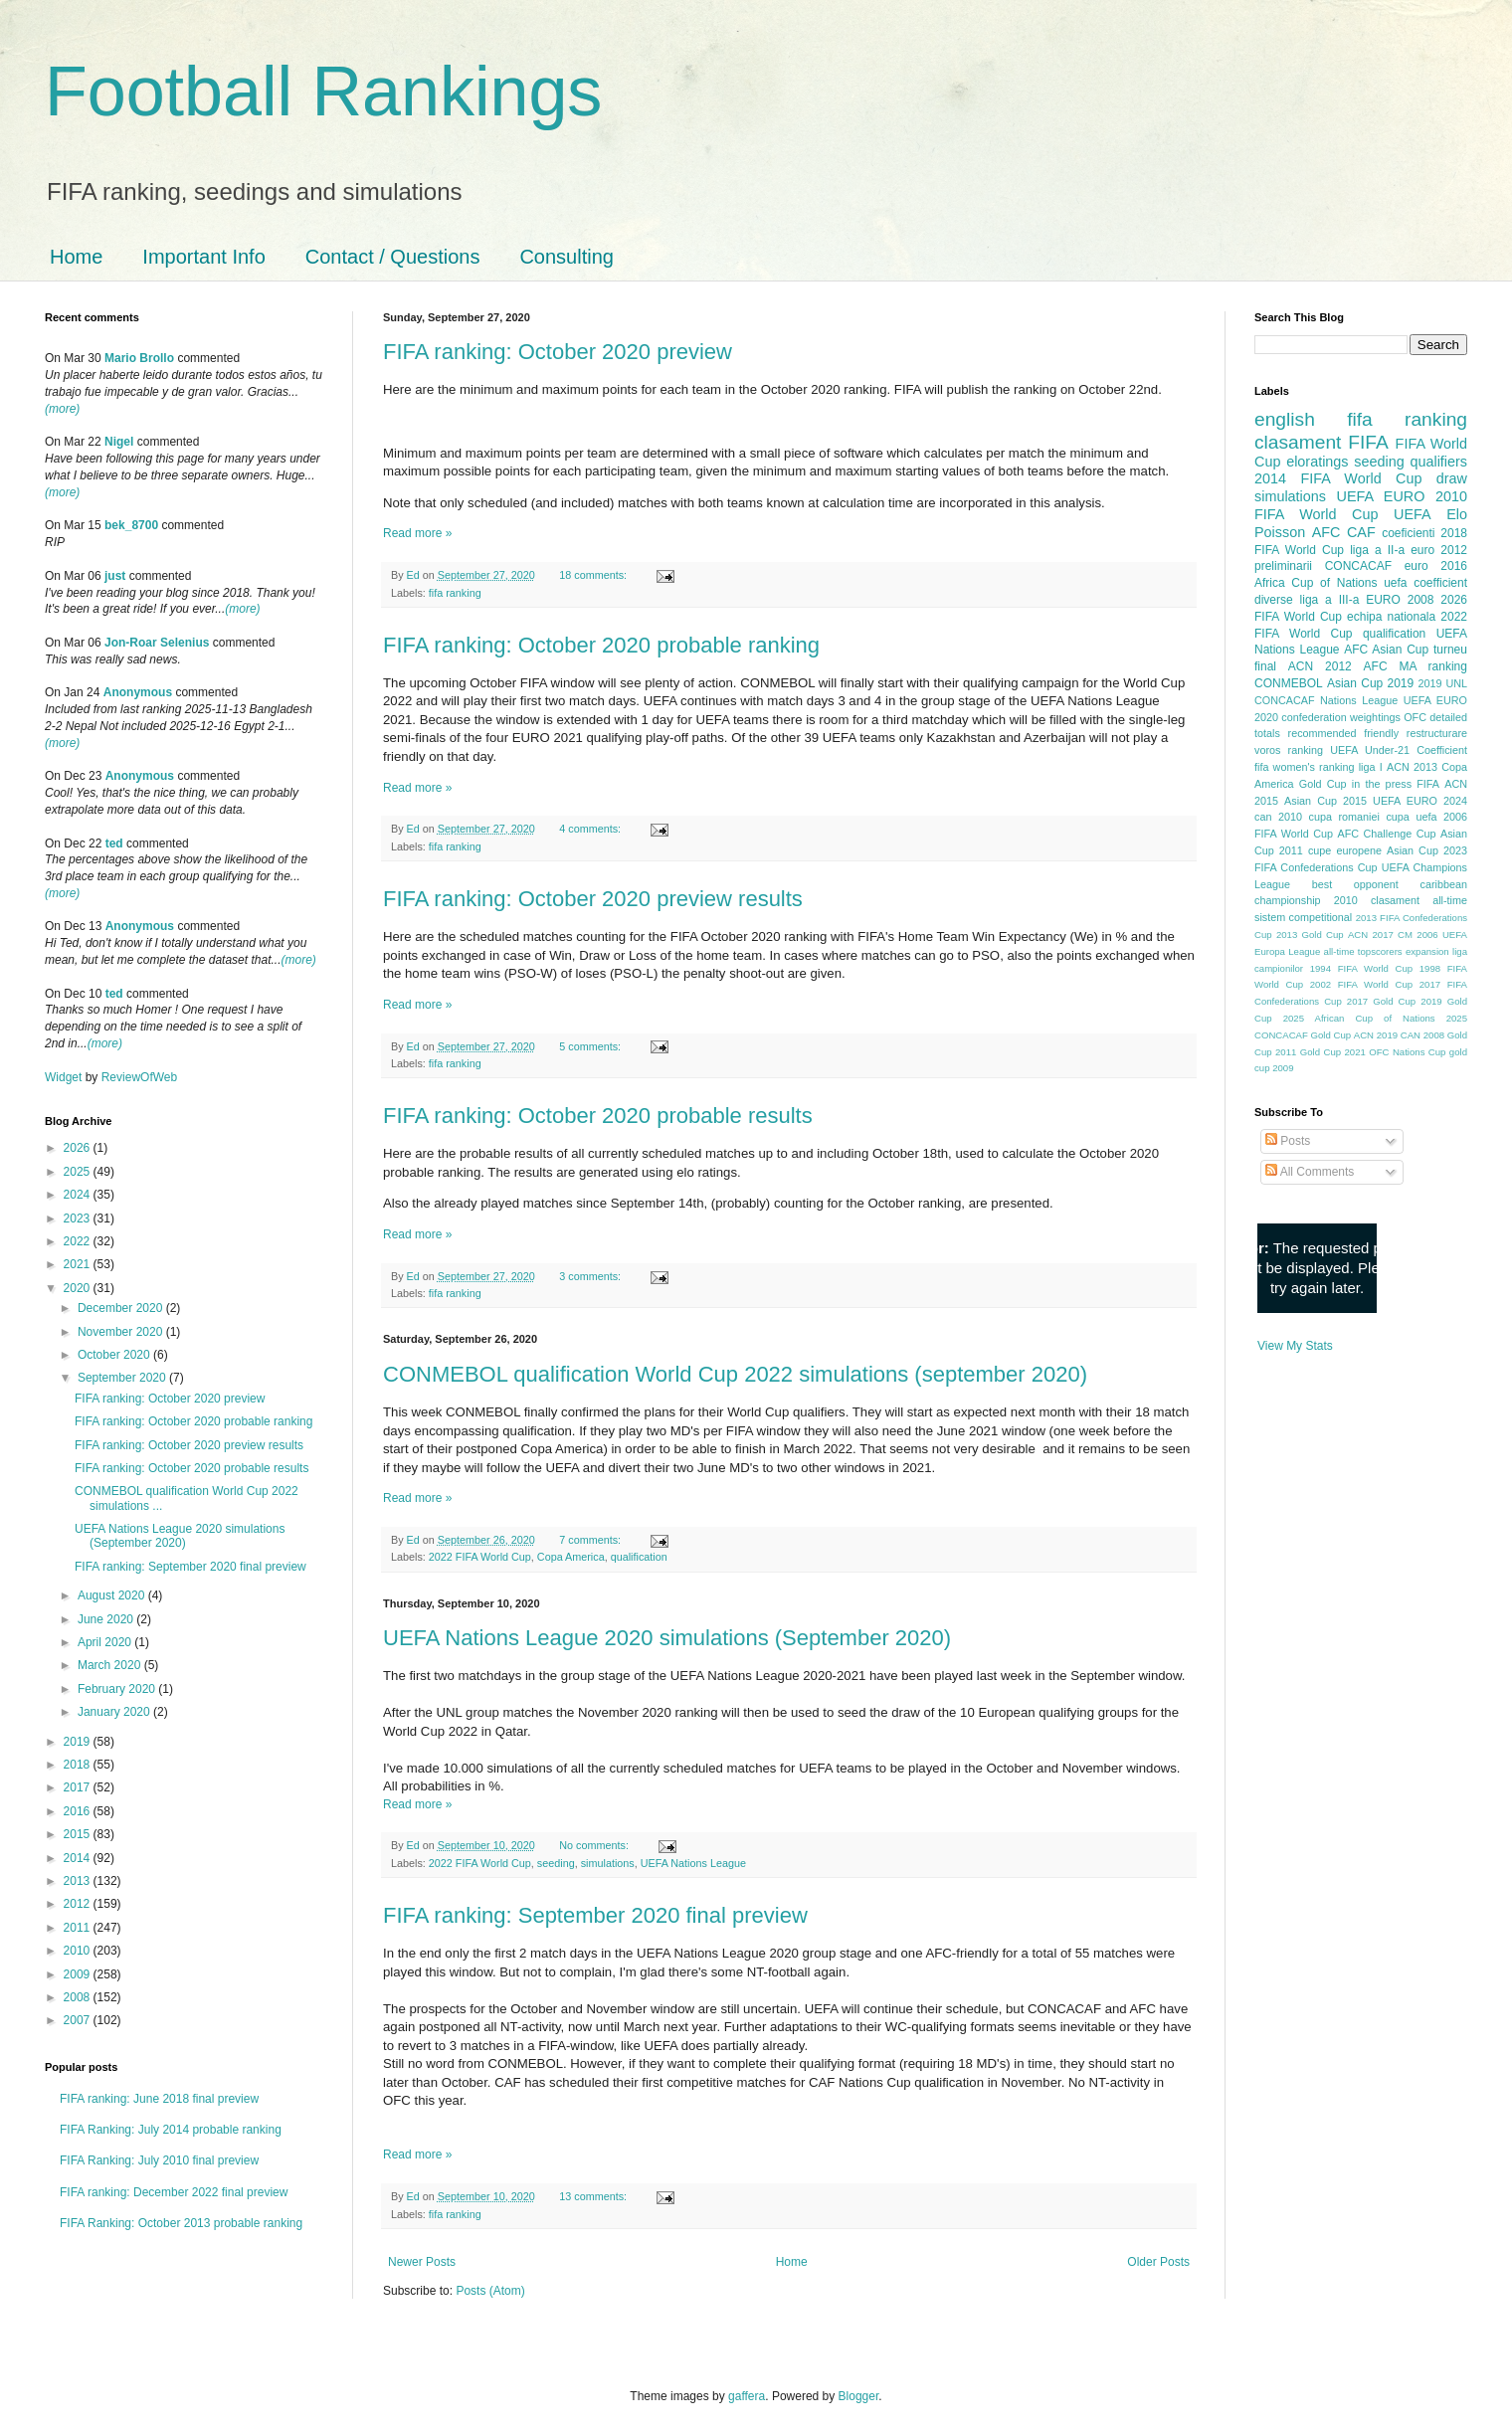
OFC (1415, 717)
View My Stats (1295, 1346)
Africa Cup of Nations (1315, 583)
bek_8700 (131, 525)
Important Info (203, 257)
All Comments (1309, 1172)
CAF (1361, 532)
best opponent (1355, 884)
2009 (79, 1974)
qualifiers (1438, 461)
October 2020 (115, 1355)
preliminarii (1283, 566)
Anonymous (137, 692)
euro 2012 (1439, 550)
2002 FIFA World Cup (1361, 984)
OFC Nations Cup (1407, 1051)
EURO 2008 (1399, 600)
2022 (79, 1241)
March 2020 (111, 1665)
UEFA (1412, 514)
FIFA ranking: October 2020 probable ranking (601, 645)
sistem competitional (1303, 917)
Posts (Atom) (490, 2291)
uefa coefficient (1425, 583)
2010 (79, 1951)
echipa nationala (1391, 617)
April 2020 (106, 1642)
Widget (65, 1077)
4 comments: (591, 829)
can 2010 (1278, 817)
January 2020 (115, 1712)
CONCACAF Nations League (1326, 700)
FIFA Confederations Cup (1316, 867)
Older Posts (1158, 2262)
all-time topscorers (1363, 951)
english (1284, 419)
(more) (62, 409)
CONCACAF (1358, 566)
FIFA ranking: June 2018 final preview (159, 2099)
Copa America (571, 1557)
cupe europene (1345, 850)
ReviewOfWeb (139, 1077)
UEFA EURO (1381, 496)
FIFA (1428, 784)
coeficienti (1408, 533)
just (114, 576)
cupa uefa (1411, 817)
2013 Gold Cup (1310, 934)
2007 (79, 2020)
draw (1451, 478)
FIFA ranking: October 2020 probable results (598, 1115)
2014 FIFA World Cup (1337, 478)
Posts (1287, 1141)
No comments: (595, 1845)
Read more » (417, 533)
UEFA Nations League (693, 1863)
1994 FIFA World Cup (1361, 968)
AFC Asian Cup (1386, 649)
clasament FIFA (1321, 442)
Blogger (859, 2396)
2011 (79, 1928)
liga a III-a (1330, 600)
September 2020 (123, 1378)
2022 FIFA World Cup (480, 1557)
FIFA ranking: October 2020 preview (557, 351)
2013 (79, 1881)
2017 (79, 1787)
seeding (556, 1863)
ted (114, 843)
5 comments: (591, 1046)
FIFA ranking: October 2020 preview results (593, 898)
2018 (79, 1765)
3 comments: (591, 1276)
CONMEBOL (1288, 683)
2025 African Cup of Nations (1359, 1018)
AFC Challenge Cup (1386, 834)
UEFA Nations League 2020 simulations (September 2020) (667, 1637)
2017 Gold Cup (1381, 1001)
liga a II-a (1377, 550)
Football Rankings (323, 91)
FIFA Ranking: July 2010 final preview (159, 2160)
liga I (1371, 767)
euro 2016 (1436, 566)
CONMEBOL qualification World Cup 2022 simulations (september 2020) (735, 1374)
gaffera (746, 2396)
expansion (1427, 951)
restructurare (1437, 733)
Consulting (566, 257)
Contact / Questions (392, 257)
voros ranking (1288, 750)
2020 (79, 1288)
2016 (79, 1811)
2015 (79, 1834)
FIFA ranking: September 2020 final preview (595, 1915)
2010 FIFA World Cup (1360, 505)
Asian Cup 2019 (1370, 683)
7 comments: (591, 1540)
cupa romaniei (1344, 817)
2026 (79, 1148)
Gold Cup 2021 (1333, 1051)
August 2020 (113, 1595)
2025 (79, 1172)
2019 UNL (1442, 683)
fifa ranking (455, 593)
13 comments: (594, 2196)
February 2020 (118, 1689)
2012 (79, 1904)
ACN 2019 (1376, 1035)
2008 (79, 1997)
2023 (79, 1218)
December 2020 (122, 1308)
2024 (79, 1195)
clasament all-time (1419, 900)
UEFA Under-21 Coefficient (1398, 750)
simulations (608, 1863)
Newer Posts (422, 2262)
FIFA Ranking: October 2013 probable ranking (181, 2223)
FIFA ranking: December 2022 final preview (173, 2192)
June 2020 (107, 1619)
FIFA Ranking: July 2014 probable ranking (171, 2130)
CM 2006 (1418, 934)
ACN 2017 (1371, 934)
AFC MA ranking (1415, 666)
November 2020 (122, 1332)
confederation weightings (1341, 717)
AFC (1326, 532)
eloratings (1317, 461)
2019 (79, 1742)
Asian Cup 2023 (1427, 850)
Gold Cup (1323, 784)
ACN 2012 (1320, 666)
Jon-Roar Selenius (156, 643)
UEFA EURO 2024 (1420, 801)
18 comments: (594, 575)
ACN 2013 (1412, 767)
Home (76, 257)
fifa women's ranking (1304, 767)
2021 (79, 1264)
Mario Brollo (139, 358)
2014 (79, 1858)
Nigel (118, 442)
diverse (1273, 600)
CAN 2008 (1422, 1035)
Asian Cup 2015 (1325, 801)
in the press (1382, 784)
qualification (639, 1557)
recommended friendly (1344, 733)
